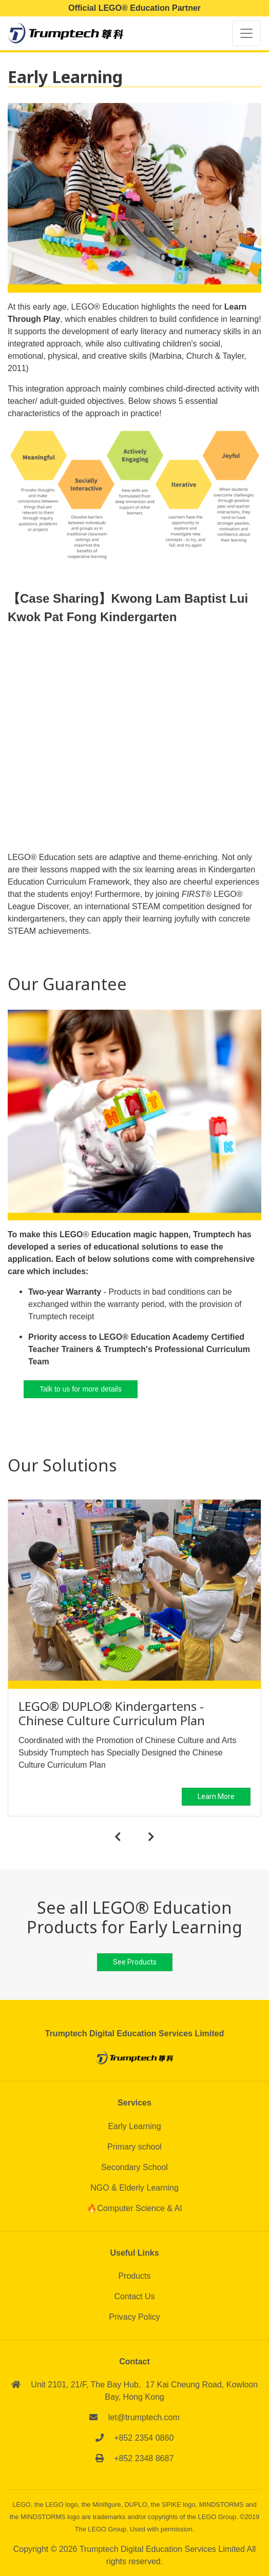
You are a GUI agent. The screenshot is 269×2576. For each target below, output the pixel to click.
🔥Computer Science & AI (134, 2208)
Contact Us (134, 2296)
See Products (135, 1962)
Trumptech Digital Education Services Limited (163, 2549)
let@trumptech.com (144, 2417)
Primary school (134, 2146)
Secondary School (134, 2167)
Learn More (216, 1797)
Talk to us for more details (81, 1389)
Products (134, 2276)
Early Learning (134, 2126)
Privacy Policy (134, 2317)
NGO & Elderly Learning (134, 2187)
